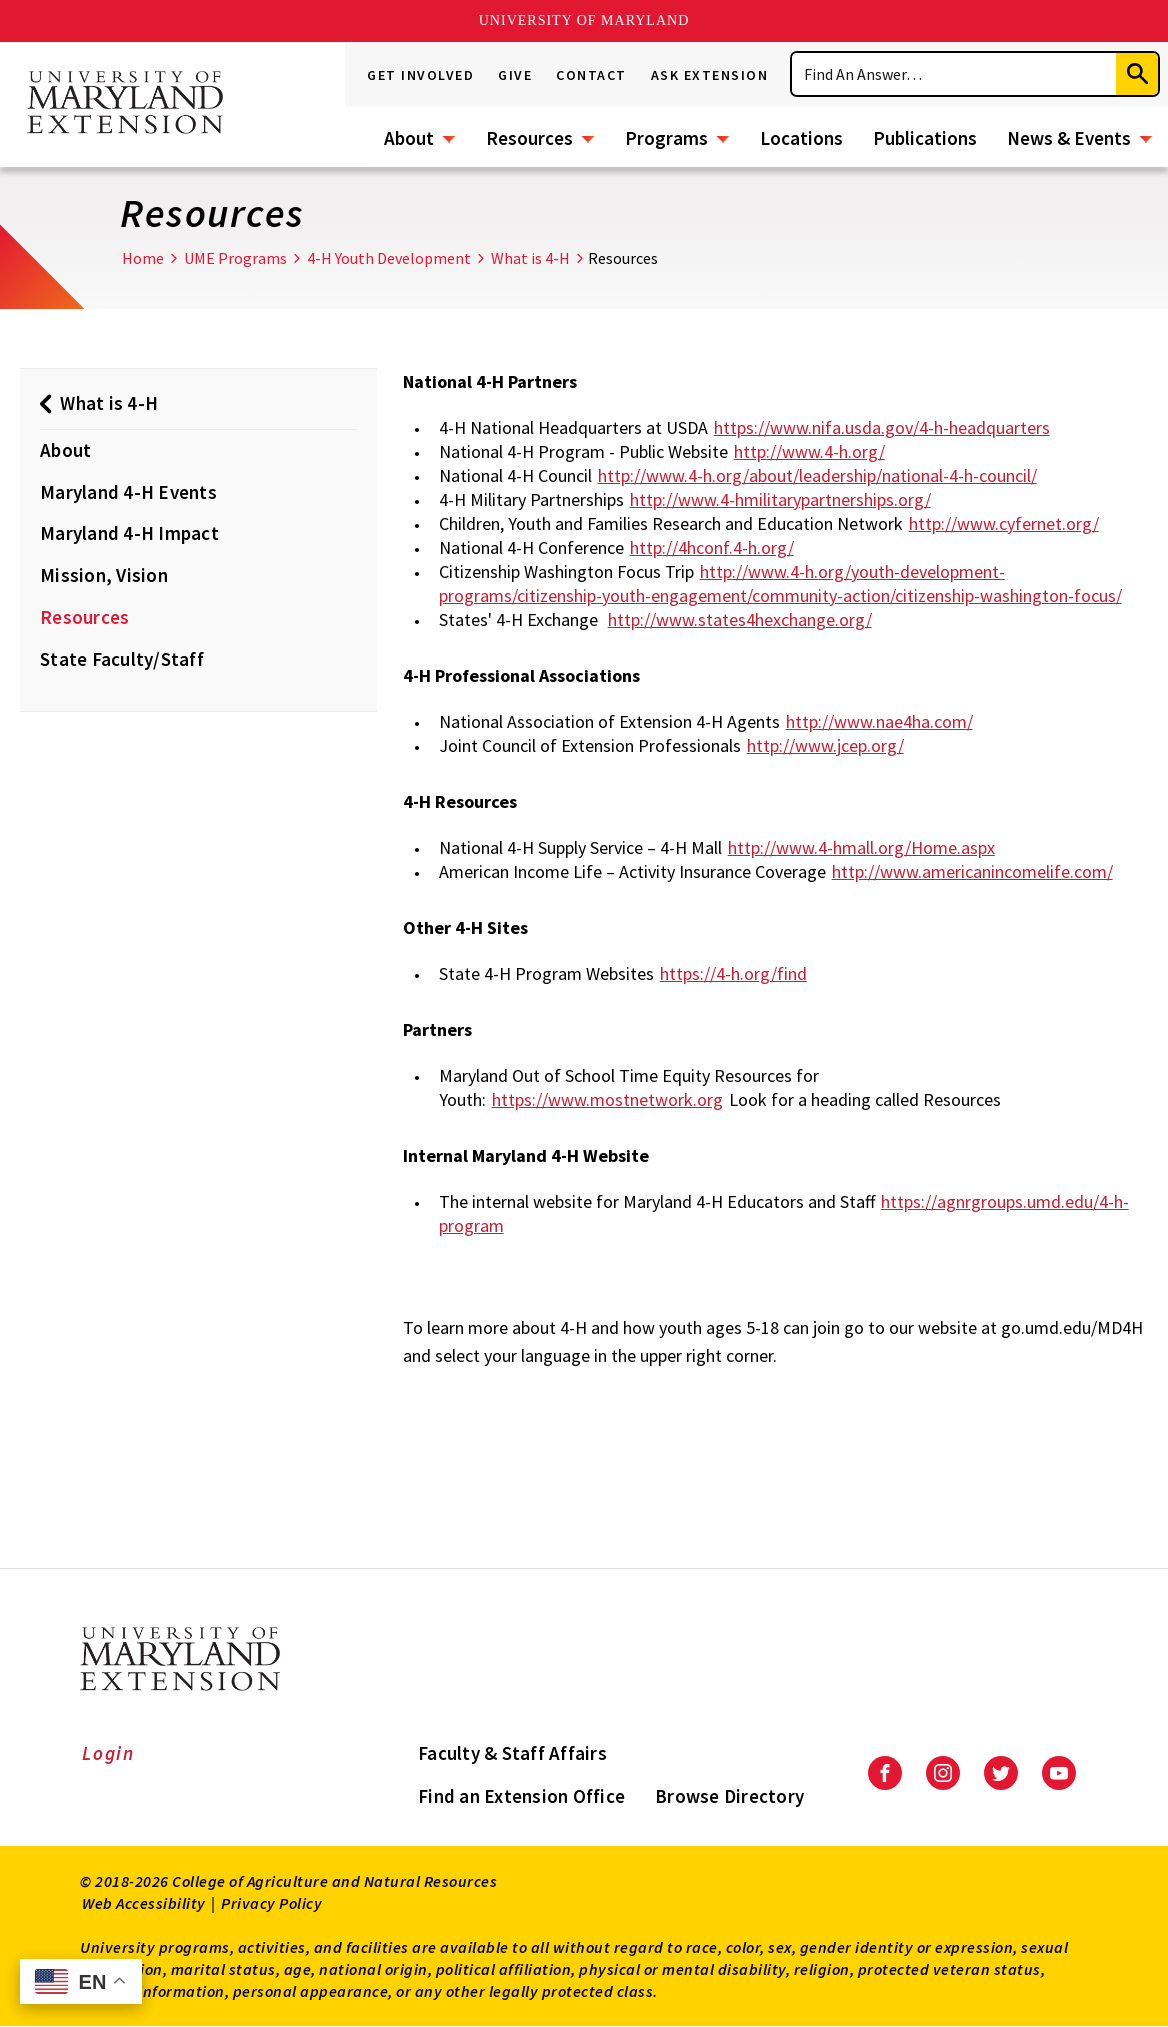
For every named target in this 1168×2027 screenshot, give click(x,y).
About (409, 138)
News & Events (1069, 138)
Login (108, 1753)
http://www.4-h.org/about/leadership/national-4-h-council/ (817, 475)
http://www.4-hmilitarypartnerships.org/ (780, 499)
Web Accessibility (144, 1903)
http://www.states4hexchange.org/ (740, 619)
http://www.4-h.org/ (809, 451)
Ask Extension (710, 75)
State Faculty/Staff (122, 659)
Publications (925, 138)
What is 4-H (530, 258)
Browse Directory (729, 1796)
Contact (591, 75)
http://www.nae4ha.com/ (879, 721)
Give (515, 75)
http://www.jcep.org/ (825, 745)
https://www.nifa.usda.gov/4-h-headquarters (882, 427)
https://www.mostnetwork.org (607, 1099)
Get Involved (420, 75)
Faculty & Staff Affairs (512, 1753)
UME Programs (235, 258)
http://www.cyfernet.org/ (1004, 523)
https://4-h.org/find (733, 973)
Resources (529, 138)
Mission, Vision (104, 575)
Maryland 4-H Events (128, 492)
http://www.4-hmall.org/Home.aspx (861, 847)
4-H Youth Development (389, 258)
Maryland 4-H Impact (129, 533)
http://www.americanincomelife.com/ (972, 871)
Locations (801, 138)
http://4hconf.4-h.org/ (712, 547)
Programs (666, 138)
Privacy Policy (271, 1903)
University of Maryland (584, 20)
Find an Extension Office (521, 1796)
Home (143, 258)
